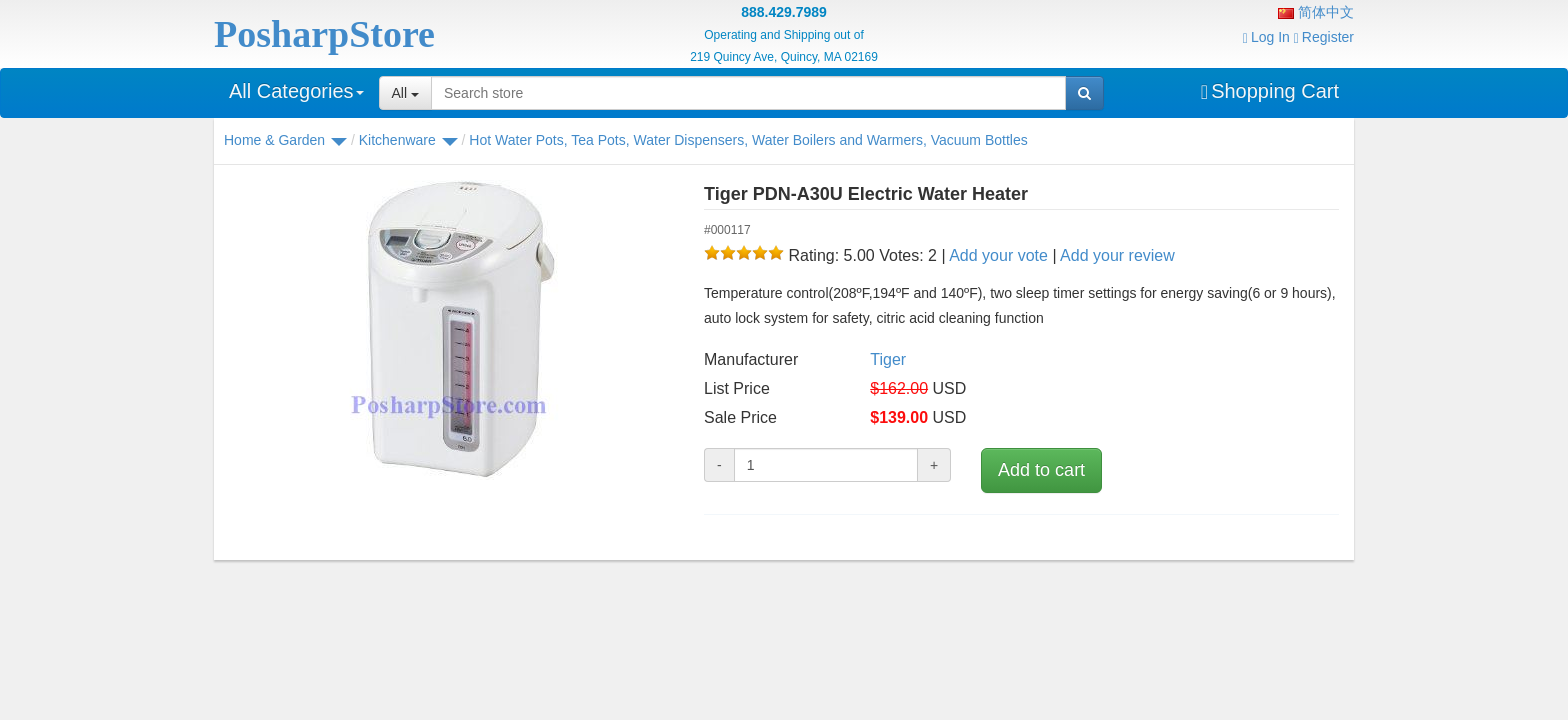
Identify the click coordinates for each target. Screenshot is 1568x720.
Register (1324, 37)
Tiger (888, 359)
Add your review (1117, 255)
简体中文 (1316, 12)
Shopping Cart (1270, 91)
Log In (1266, 37)
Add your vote (998, 255)
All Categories (296, 91)
